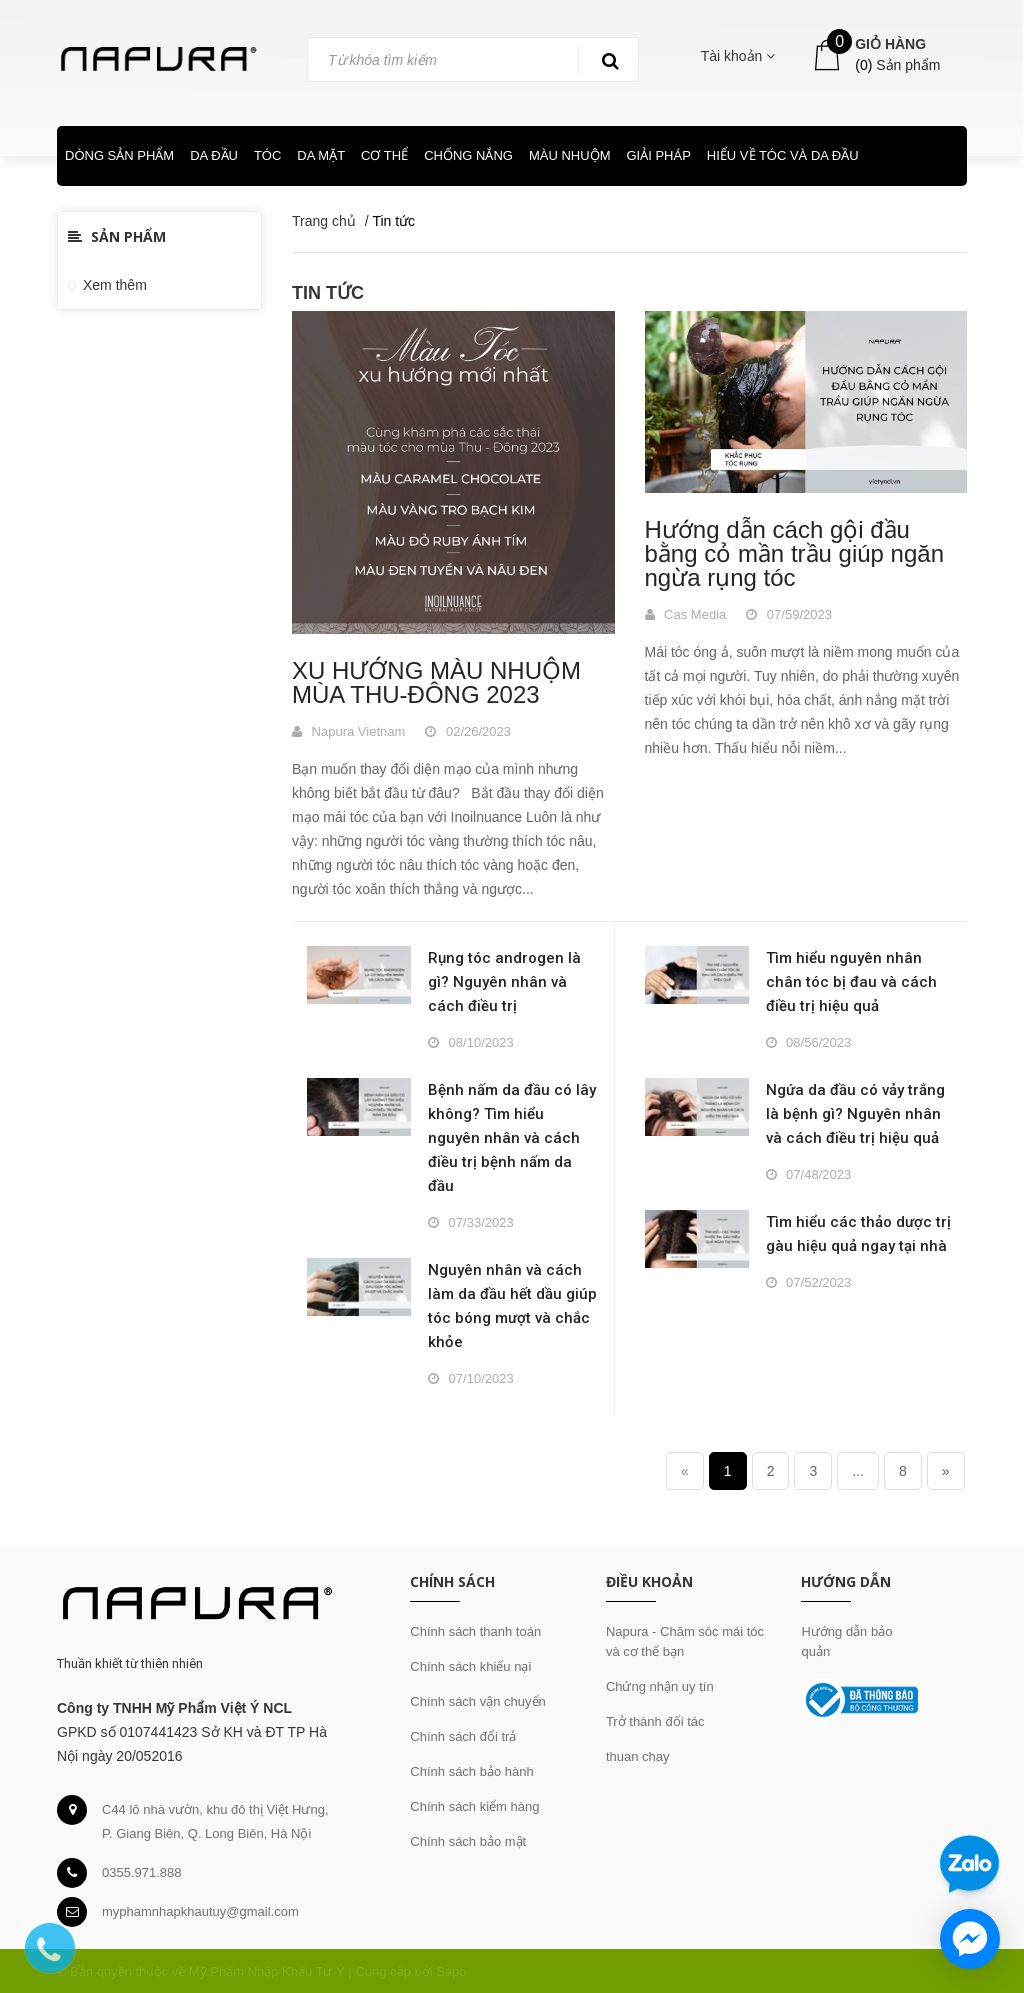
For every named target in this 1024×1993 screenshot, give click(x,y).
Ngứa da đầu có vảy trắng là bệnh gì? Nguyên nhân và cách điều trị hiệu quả (855, 1114)
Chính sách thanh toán (475, 1631)
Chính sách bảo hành (471, 1771)
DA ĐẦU (214, 155)
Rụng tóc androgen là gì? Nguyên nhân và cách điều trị (504, 982)
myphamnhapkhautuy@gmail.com (200, 1911)
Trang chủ (324, 221)
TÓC (267, 155)
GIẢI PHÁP (658, 155)
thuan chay (638, 1756)
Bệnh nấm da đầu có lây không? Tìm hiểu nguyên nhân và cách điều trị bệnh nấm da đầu (512, 1138)
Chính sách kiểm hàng (474, 1806)
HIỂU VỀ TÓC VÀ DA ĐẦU (783, 155)
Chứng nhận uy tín (660, 1686)
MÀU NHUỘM (570, 155)
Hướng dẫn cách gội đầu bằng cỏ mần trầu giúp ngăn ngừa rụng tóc (795, 553)
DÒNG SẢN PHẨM (119, 155)
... (858, 1471)
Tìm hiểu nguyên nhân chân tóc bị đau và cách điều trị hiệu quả (851, 982)
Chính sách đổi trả (463, 1736)
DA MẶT (321, 155)
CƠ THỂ (384, 155)
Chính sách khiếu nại (470, 1666)
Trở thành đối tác (655, 1721)
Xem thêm (115, 285)
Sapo (451, 1971)
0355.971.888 (142, 1872)
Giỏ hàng (890, 44)
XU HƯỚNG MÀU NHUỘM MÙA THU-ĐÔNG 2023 (436, 682)
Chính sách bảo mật (468, 1841)
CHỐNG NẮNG (468, 155)
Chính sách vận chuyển (477, 1701)
